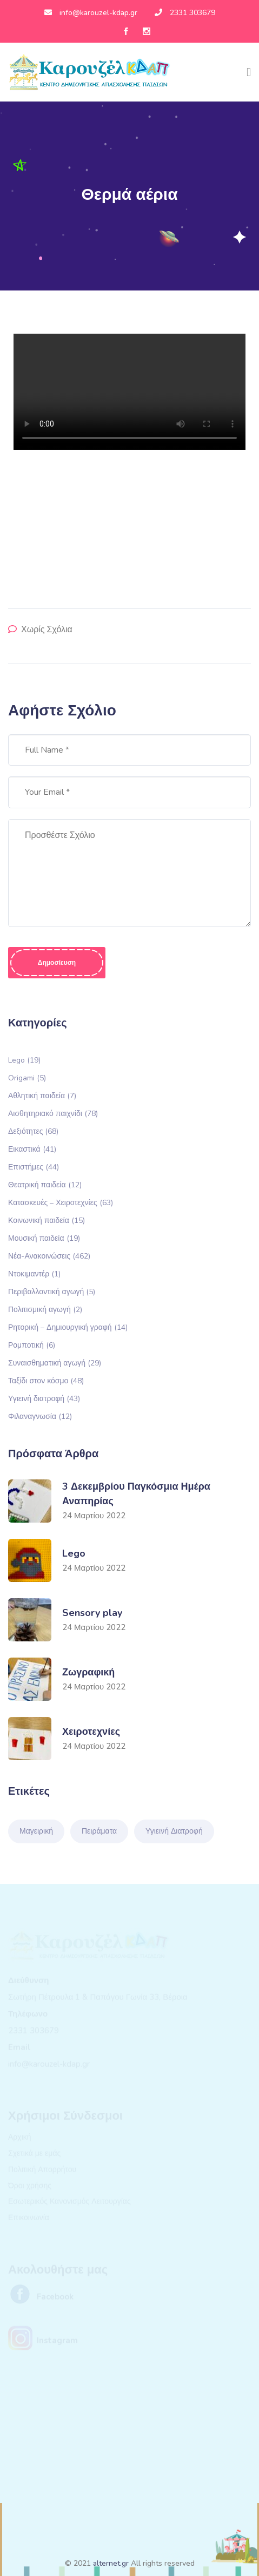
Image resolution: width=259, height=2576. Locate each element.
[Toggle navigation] (249, 72)
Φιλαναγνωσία (40, 1416)
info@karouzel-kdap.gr (90, 13)
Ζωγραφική (88, 1672)
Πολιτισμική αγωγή (45, 1309)
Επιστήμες (33, 1166)
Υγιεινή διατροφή (44, 1398)
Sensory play (92, 1612)
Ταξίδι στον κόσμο (46, 1380)
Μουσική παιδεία (44, 1237)
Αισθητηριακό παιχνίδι (53, 1113)
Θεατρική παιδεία (45, 1184)
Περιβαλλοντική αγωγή (51, 1291)
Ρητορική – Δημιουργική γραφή (68, 1326)
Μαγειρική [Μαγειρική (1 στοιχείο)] (36, 1831)
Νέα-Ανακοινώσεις (49, 1255)
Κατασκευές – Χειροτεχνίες (60, 1202)
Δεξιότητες (33, 1130)
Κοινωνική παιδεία (46, 1220)
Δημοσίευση (56, 962)
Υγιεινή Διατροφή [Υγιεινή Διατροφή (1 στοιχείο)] (174, 1831)
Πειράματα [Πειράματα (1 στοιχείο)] (99, 1831)
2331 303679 (185, 13)
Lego (24, 1059)
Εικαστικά (32, 1148)
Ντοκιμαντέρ (34, 1273)
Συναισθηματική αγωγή (54, 1362)
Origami (27, 1077)
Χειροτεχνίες (91, 1731)
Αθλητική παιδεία (42, 1095)
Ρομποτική (31, 1344)
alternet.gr (111, 2563)
